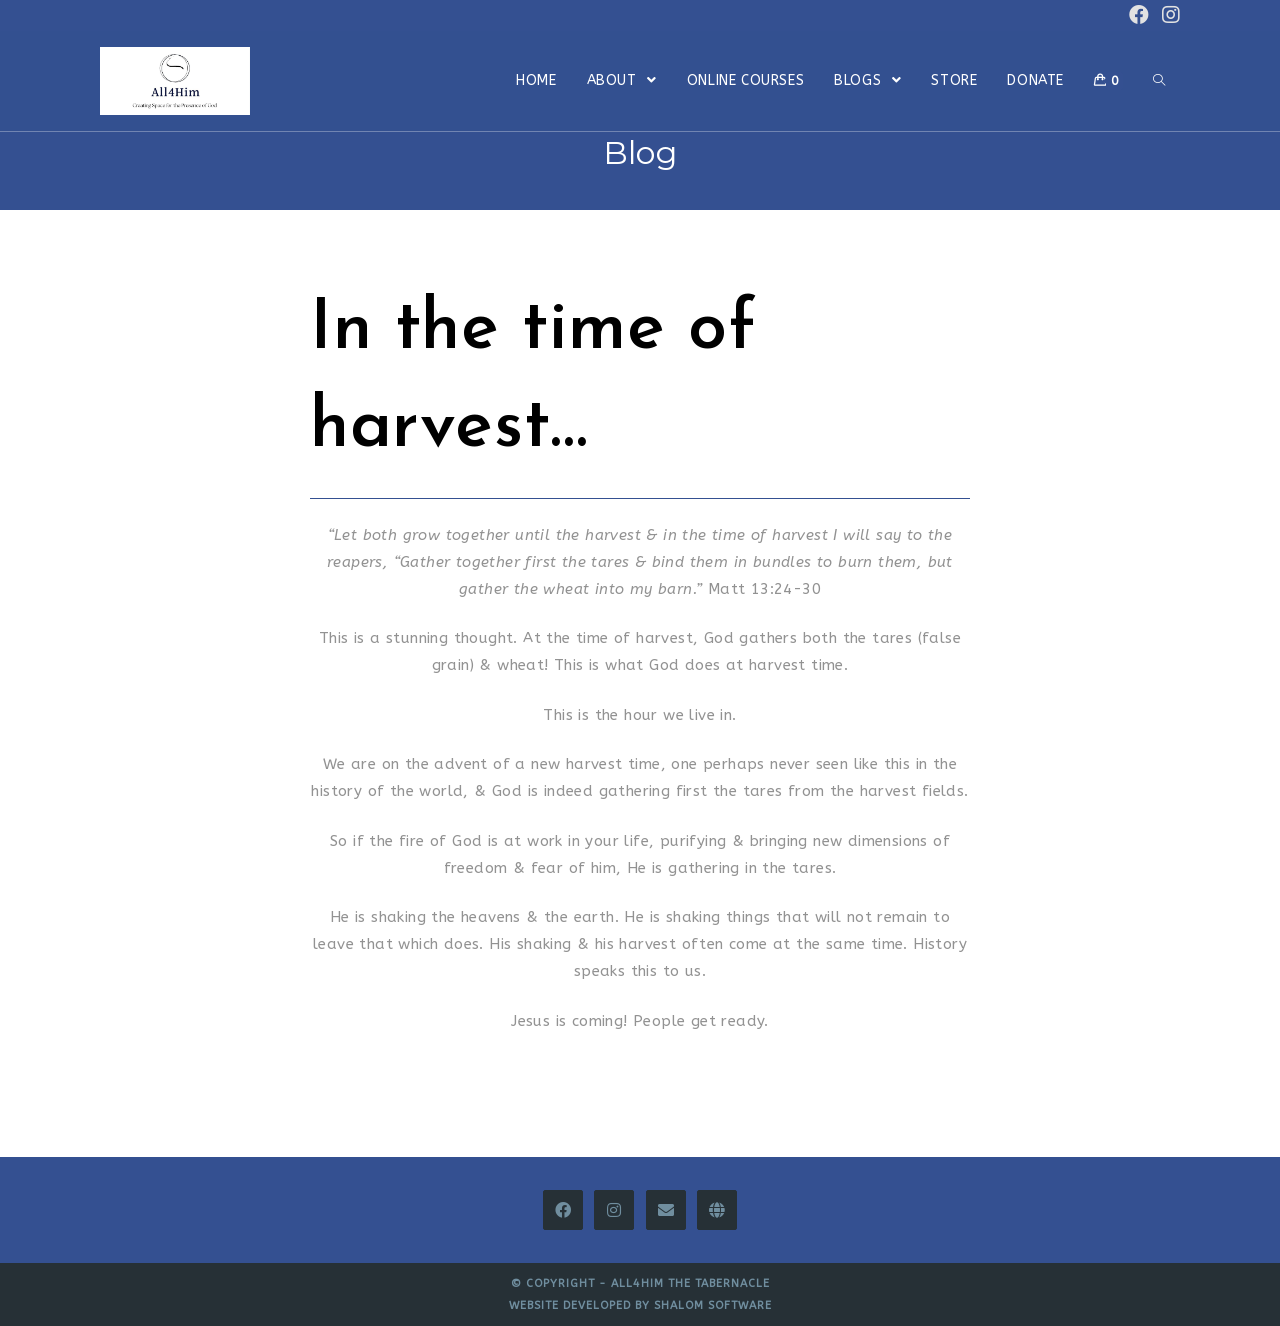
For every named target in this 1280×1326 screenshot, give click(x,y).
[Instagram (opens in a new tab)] (1168, 15)
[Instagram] (614, 1210)
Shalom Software (713, 1305)
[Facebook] (563, 1210)
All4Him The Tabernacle (690, 1283)
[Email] (666, 1210)
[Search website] (1159, 81)
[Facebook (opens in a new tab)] (1139, 15)
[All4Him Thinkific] (717, 1210)
